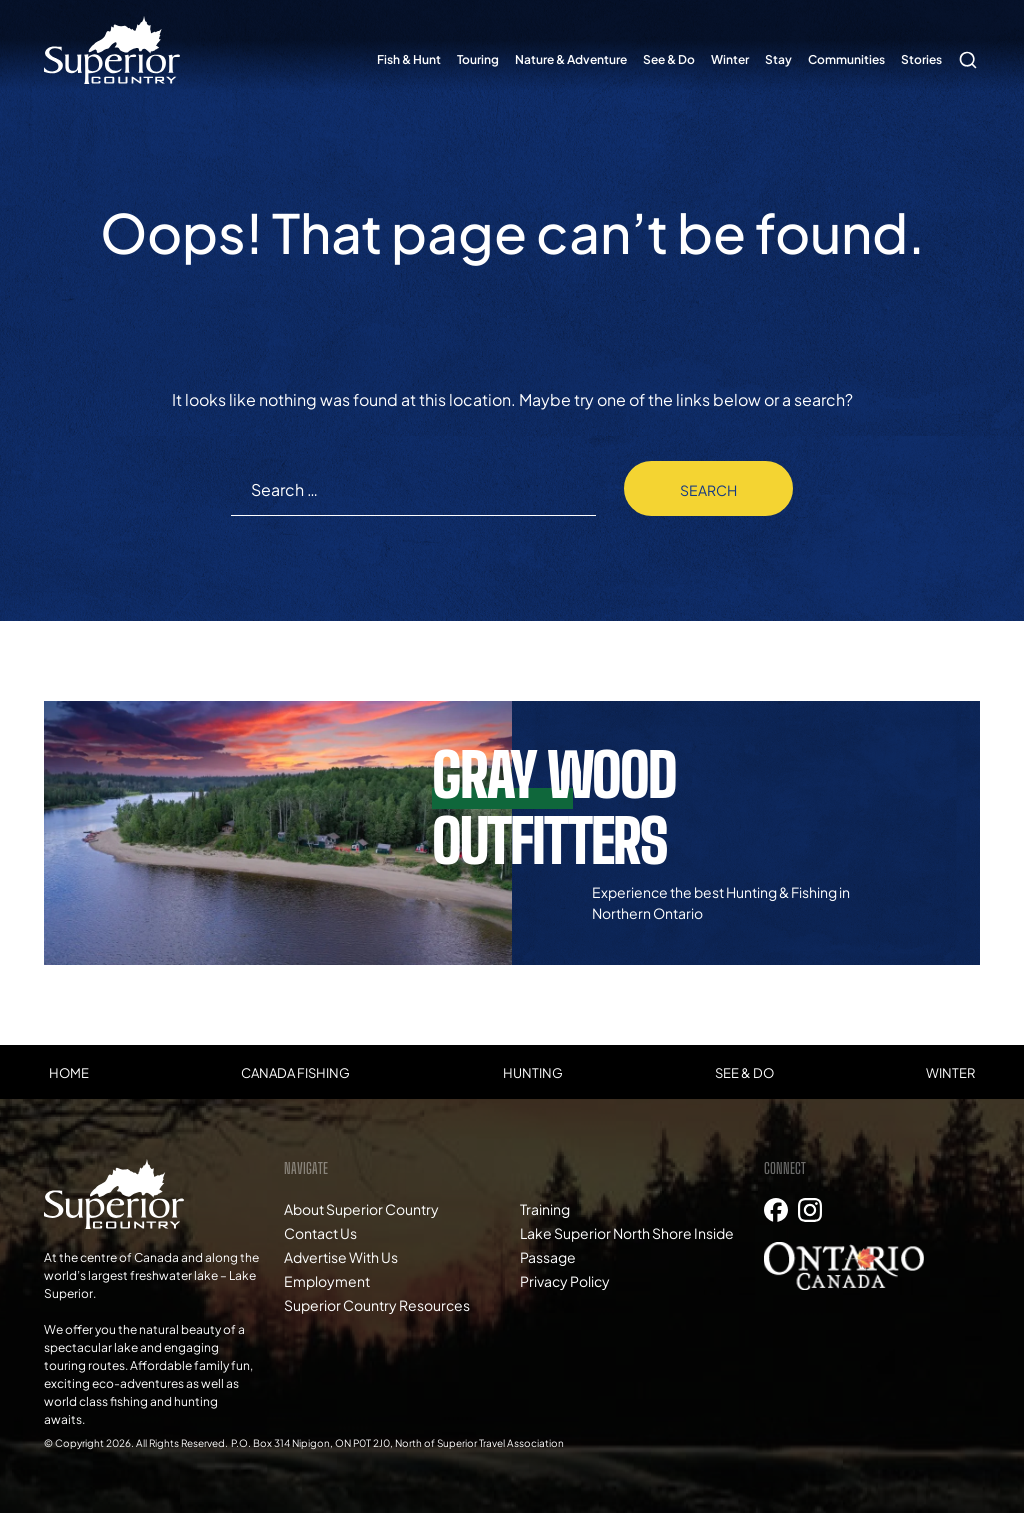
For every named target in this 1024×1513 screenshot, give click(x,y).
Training (545, 1209)
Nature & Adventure (571, 59)
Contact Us (320, 1233)
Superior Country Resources (377, 1305)
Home (69, 1073)
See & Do (669, 59)
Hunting (533, 1073)
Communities (846, 59)
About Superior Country (361, 1209)
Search (965, 50)
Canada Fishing (295, 1073)
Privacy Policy (565, 1281)
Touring (478, 59)
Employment (327, 1281)
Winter (730, 59)
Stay (778, 59)
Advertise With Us (341, 1257)
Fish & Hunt (409, 59)
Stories (921, 59)
